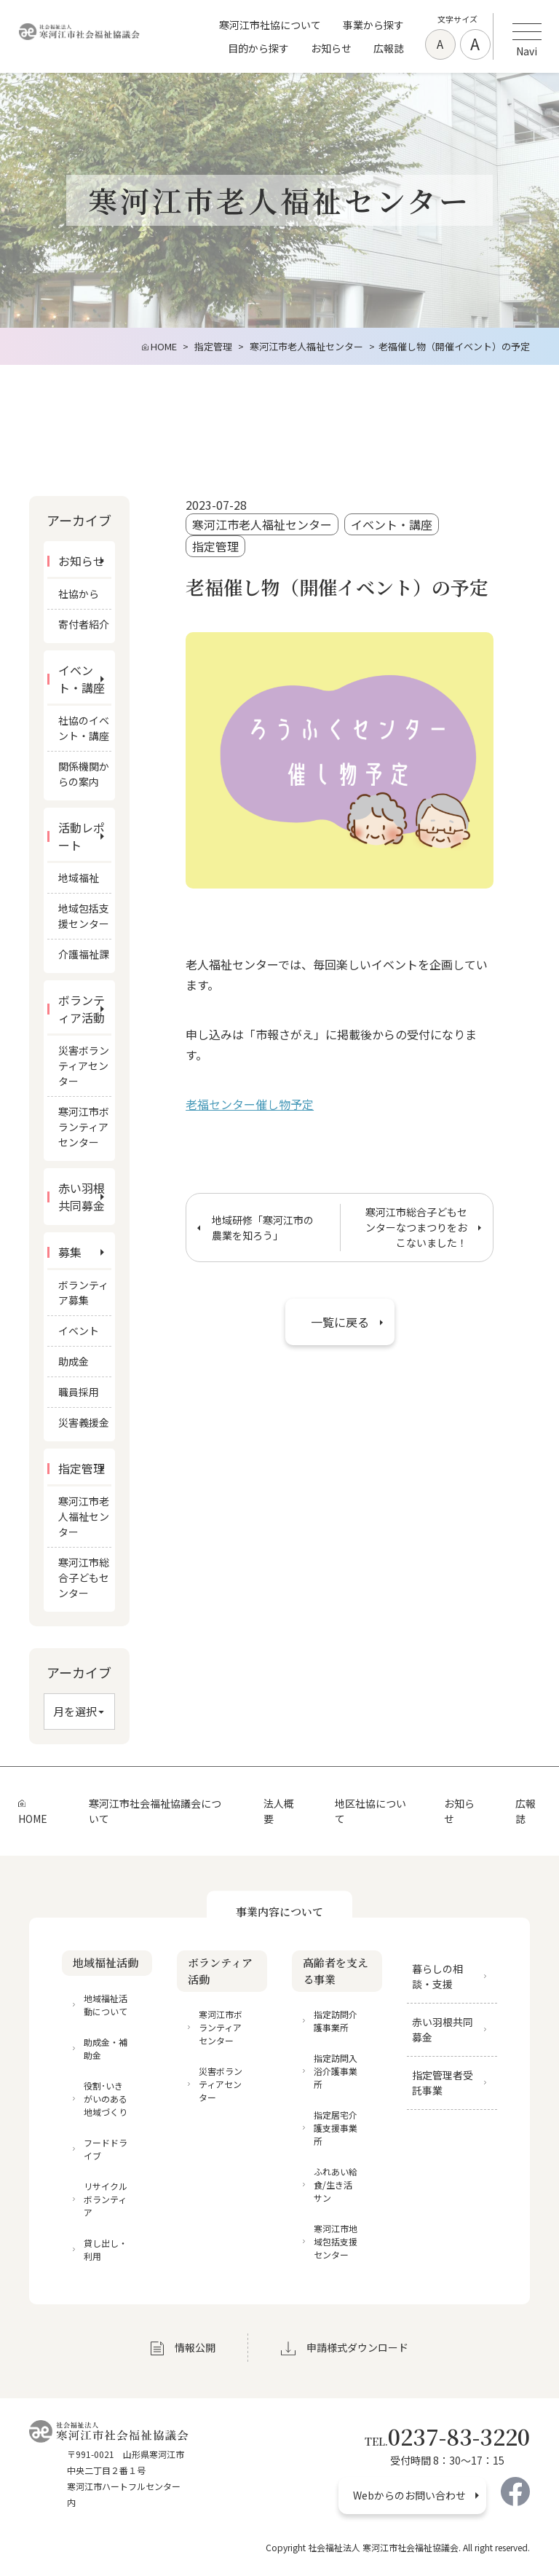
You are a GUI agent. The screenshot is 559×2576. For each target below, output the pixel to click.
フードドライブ (105, 2149)
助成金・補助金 (105, 2048)
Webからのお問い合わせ (409, 2495)
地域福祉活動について (105, 2004)
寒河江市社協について (270, 24)
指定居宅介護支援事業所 (335, 2127)
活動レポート (81, 836)
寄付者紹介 (83, 624)
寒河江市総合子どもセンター (83, 1577)
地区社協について (370, 1811)
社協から (78, 593)
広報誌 (388, 48)
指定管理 (215, 547)
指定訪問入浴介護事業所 (335, 2071)
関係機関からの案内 (83, 774)
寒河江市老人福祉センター (262, 525)
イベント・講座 (391, 525)
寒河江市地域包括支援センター (335, 2241)
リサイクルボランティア (105, 2199)
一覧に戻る (340, 1322)
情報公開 (195, 2347)
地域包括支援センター (83, 916)
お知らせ (331, 48)
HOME (32, 1818)
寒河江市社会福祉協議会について (155, 1811)
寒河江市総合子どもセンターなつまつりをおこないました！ (416, 1227)
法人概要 (278, 1811)
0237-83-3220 (447, 2436)
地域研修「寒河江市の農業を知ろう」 (263, 1227)
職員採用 (78, 1391)
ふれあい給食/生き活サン (335, 2184)
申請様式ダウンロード (357, 2347)
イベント (78, 1330)
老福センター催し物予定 (250, 1104)
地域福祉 (78, 877)
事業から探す (373, 24)
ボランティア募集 (83, 1292)
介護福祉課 (83, 954)
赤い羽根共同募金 (81, 1196)
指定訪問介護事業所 (335, 2020)
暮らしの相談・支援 (437, 1976)
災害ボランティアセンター (83, 1065)
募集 (70, 1252)
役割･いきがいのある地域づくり (105, 2098)
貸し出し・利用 (105, 2249)
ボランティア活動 (81, 1008)
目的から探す (258, 48)
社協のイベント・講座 (83, 728)
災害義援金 (83, 1422)
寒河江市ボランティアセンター (83, 1126)
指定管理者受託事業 (442, 2083)
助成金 (73, 1361)
